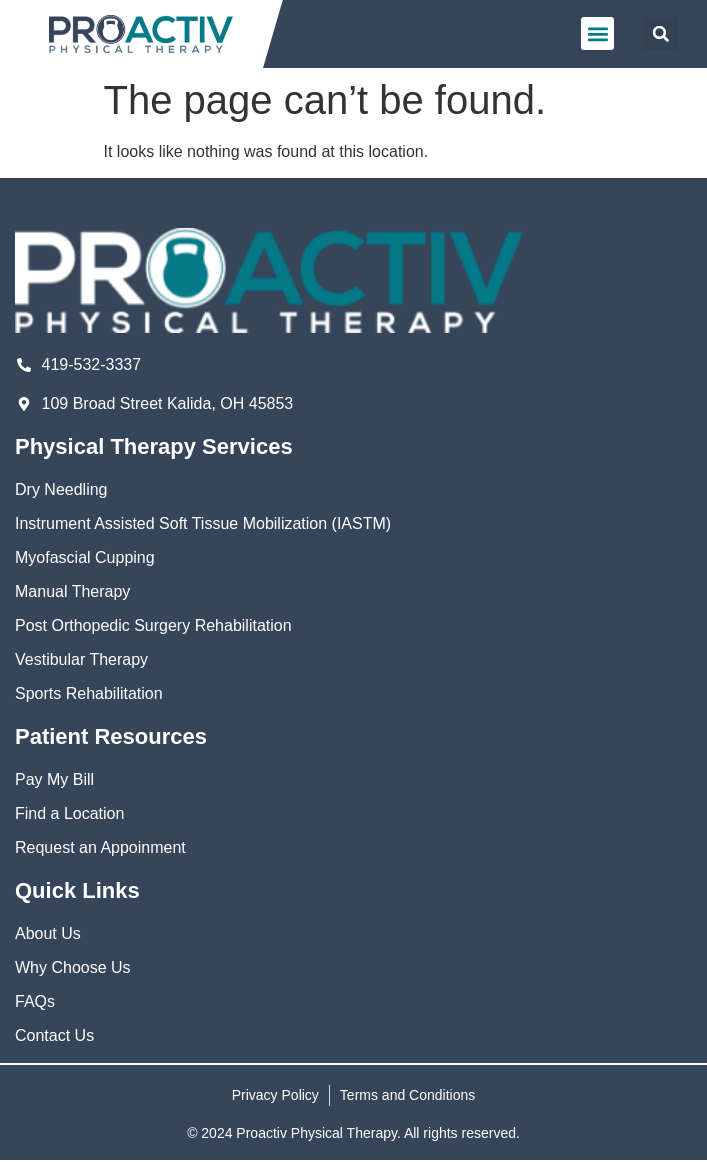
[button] (597, 33)
